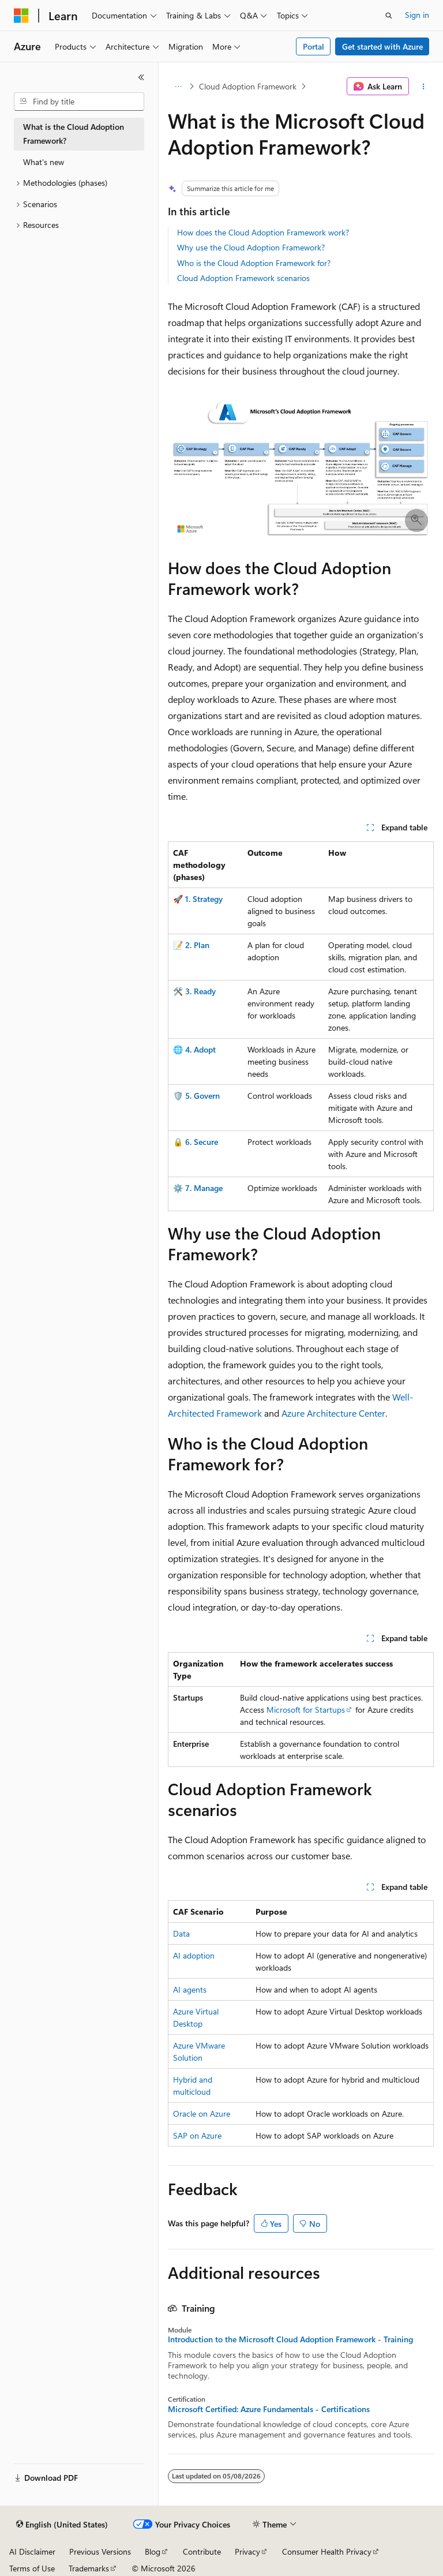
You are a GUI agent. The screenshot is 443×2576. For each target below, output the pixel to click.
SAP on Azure (197, 2135)
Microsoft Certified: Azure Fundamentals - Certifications (269, 2409)
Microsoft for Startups (305, 1709)
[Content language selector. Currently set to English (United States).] (62, 2524)
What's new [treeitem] (43, 161)
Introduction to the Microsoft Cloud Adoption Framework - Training (290, 2339)
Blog (152, 2551)
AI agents (190, 1989)
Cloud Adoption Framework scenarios (243, 277)
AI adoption (194, 1955)
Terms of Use (32, 2568)
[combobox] (79, 101)
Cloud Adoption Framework (247, 86)
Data (181, 1933)
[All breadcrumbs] (178, 86)
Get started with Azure (382, 46)
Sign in (417, 14)
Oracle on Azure (201, 2113)
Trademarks (89, 2568)
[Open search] (388, 15)
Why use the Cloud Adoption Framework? (251, 247)
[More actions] (424, 86)
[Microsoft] (21, 15)
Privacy (247, 2551)
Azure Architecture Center (333, 1413)
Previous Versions (100, 2551)
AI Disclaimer (32, 2551)
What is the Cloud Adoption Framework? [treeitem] (73, 134)
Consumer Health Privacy (326, 2551)
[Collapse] (141, 77)
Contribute (202, 2551)
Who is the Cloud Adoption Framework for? (254, 262)
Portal (313, 46)
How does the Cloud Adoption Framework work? (263, 232)
